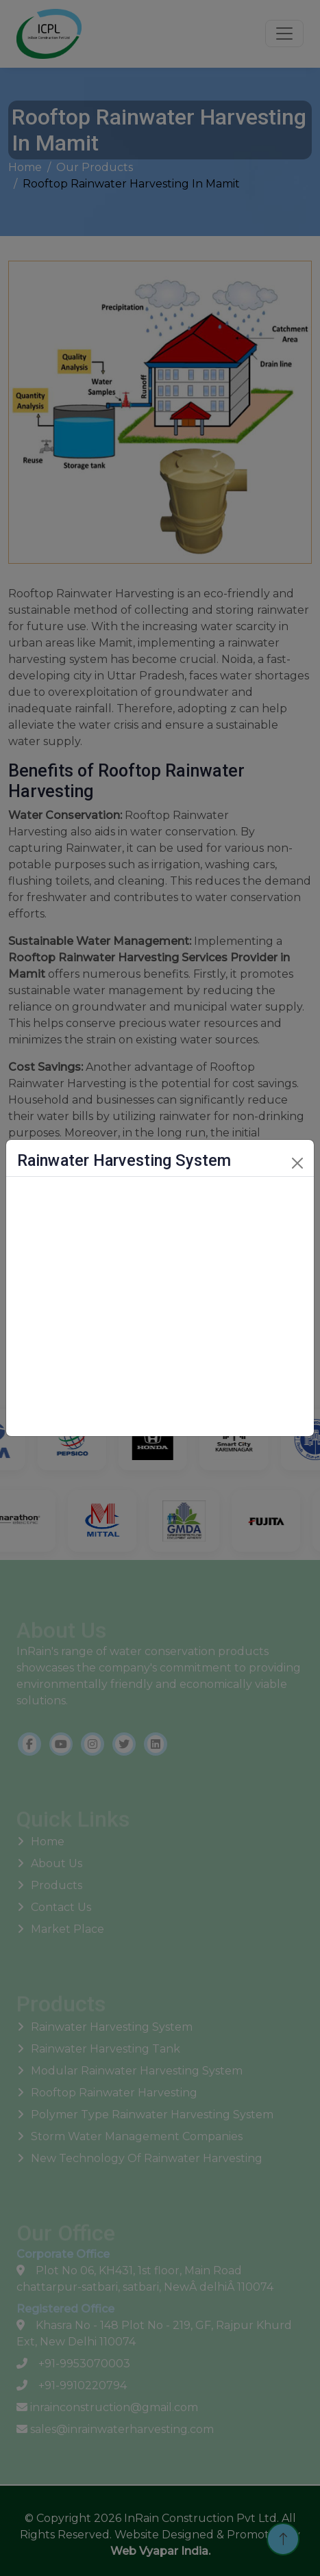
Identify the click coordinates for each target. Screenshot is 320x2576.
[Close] (297, 1163)
